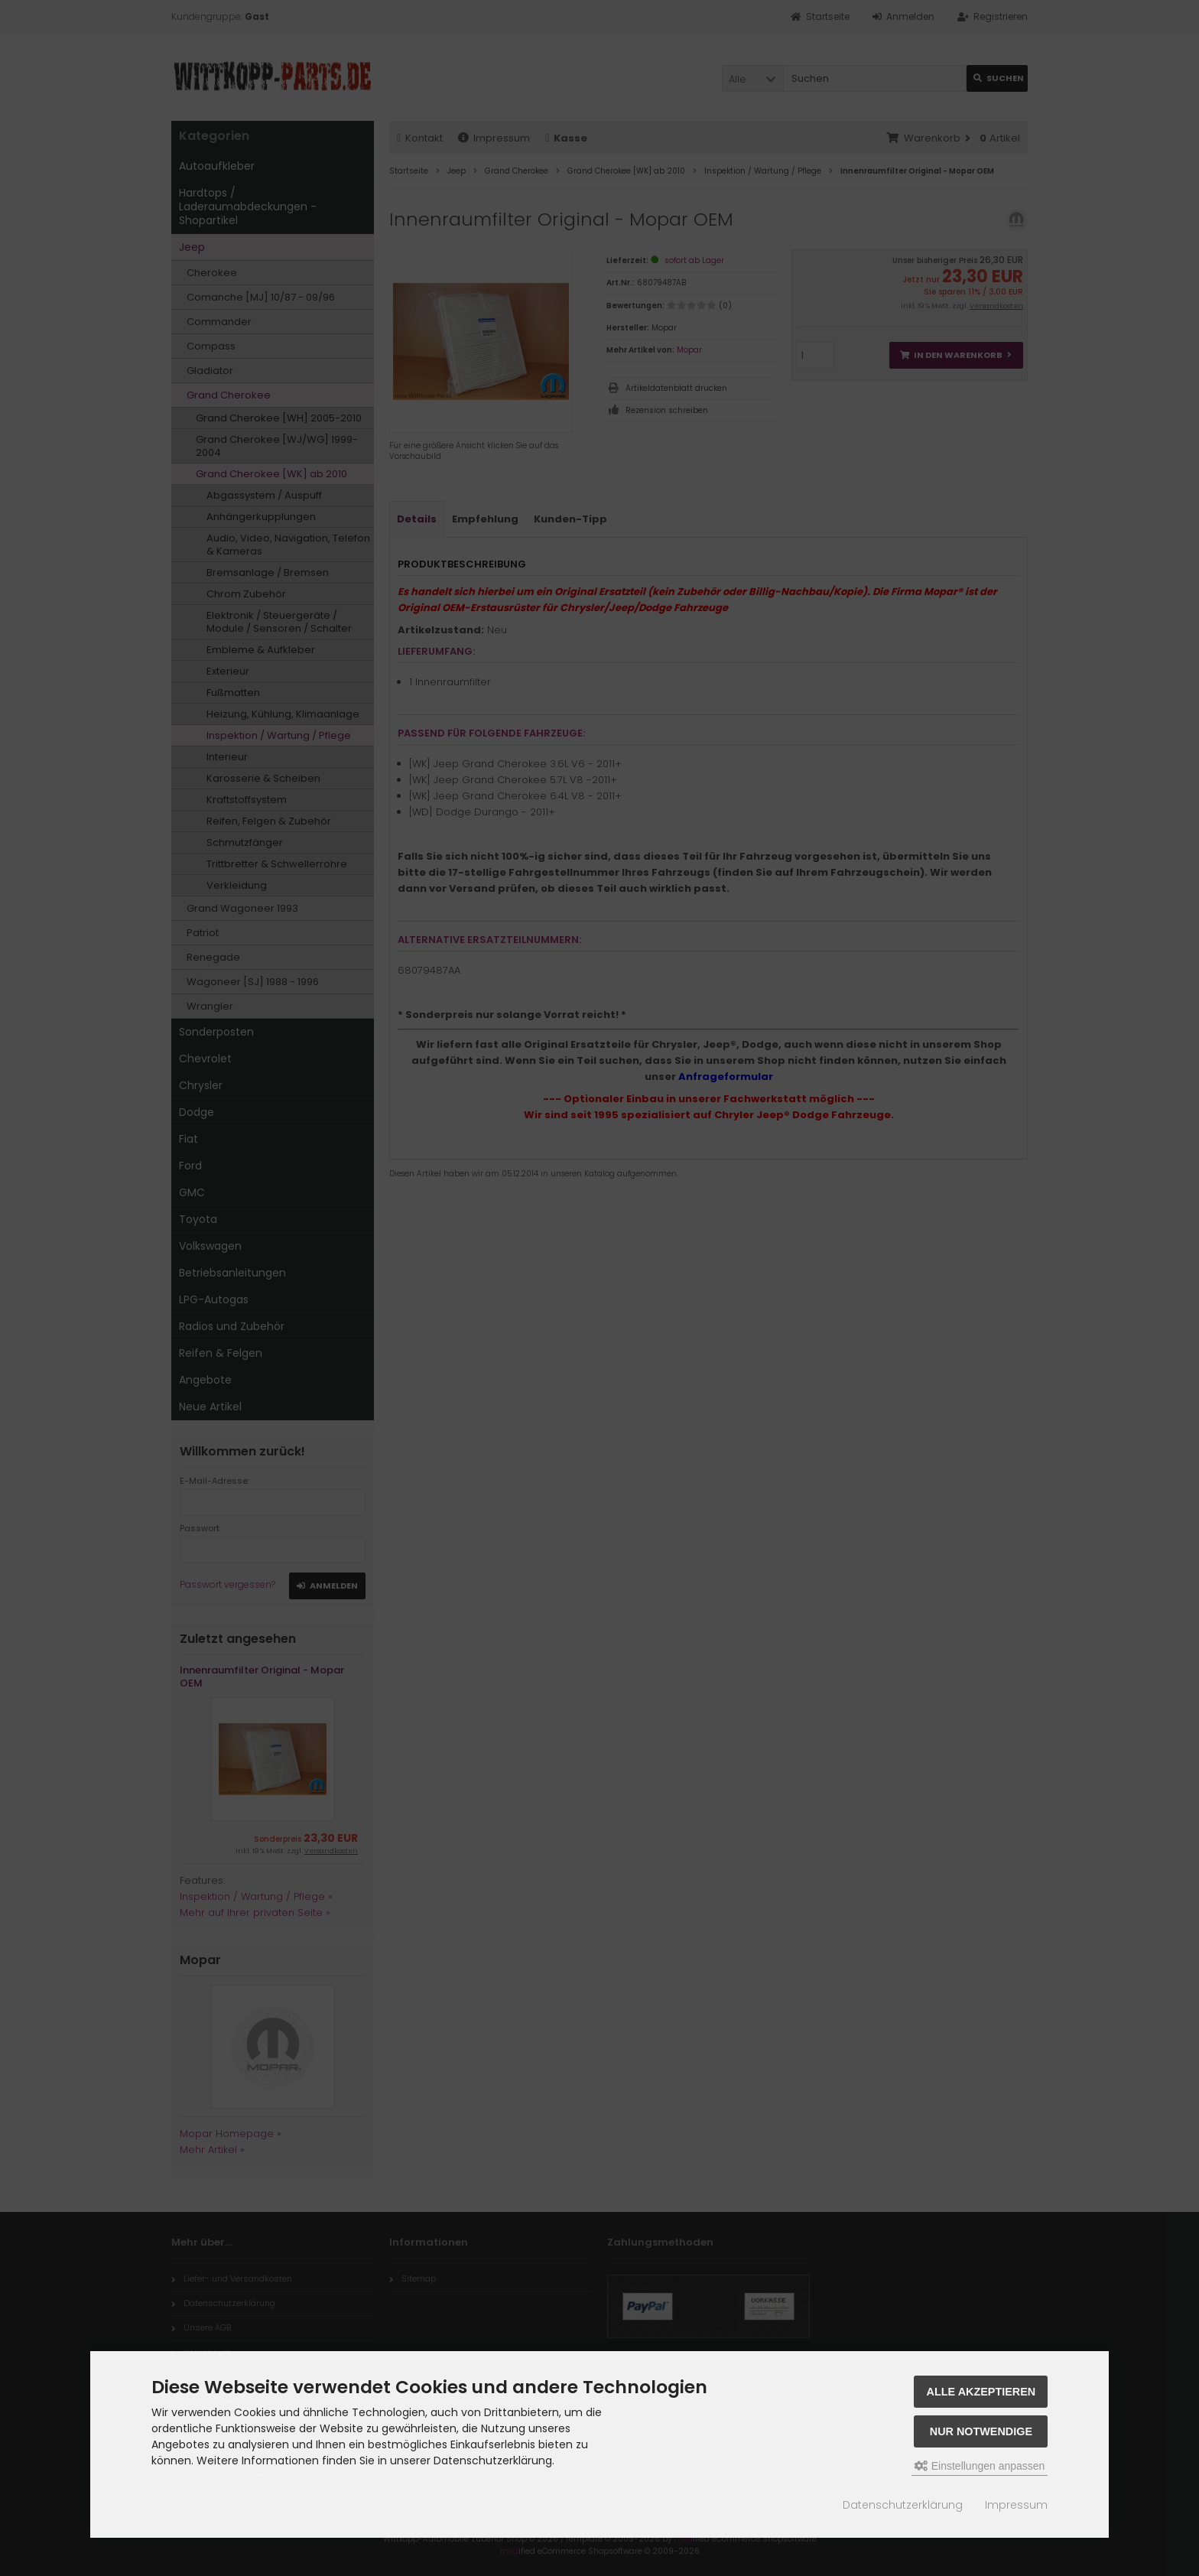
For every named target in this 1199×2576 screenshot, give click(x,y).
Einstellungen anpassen (980, 2466)
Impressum (1016, 2505)
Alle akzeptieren (981, 2392)
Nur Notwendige (981, 2431)
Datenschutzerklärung (903, 2505)
